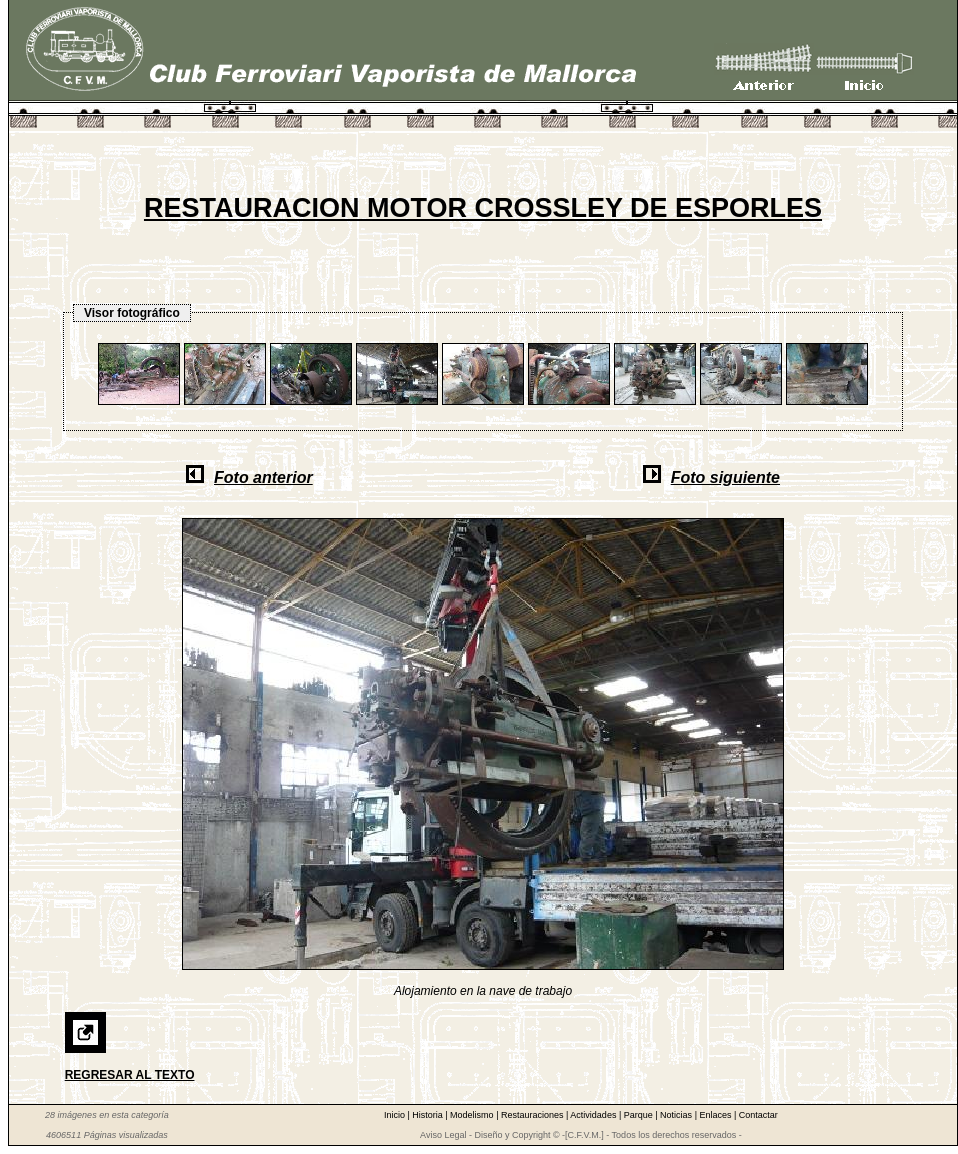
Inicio (396, 1115)
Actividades (594, 1115)
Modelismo (473, 1115)
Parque (640, 1115)
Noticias (677, 1115)
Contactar (758, 1115)
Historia (428, 1115)
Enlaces (716, 1115)
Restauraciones (533, 1115)
